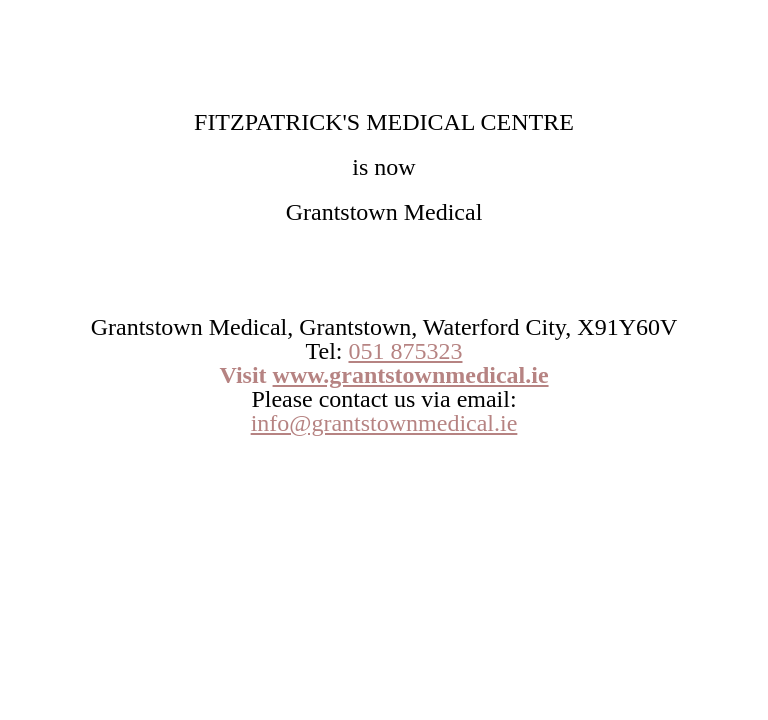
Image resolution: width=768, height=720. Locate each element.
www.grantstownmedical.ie (411, 375)
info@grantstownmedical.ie (384, 423)
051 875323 (405, 351)
